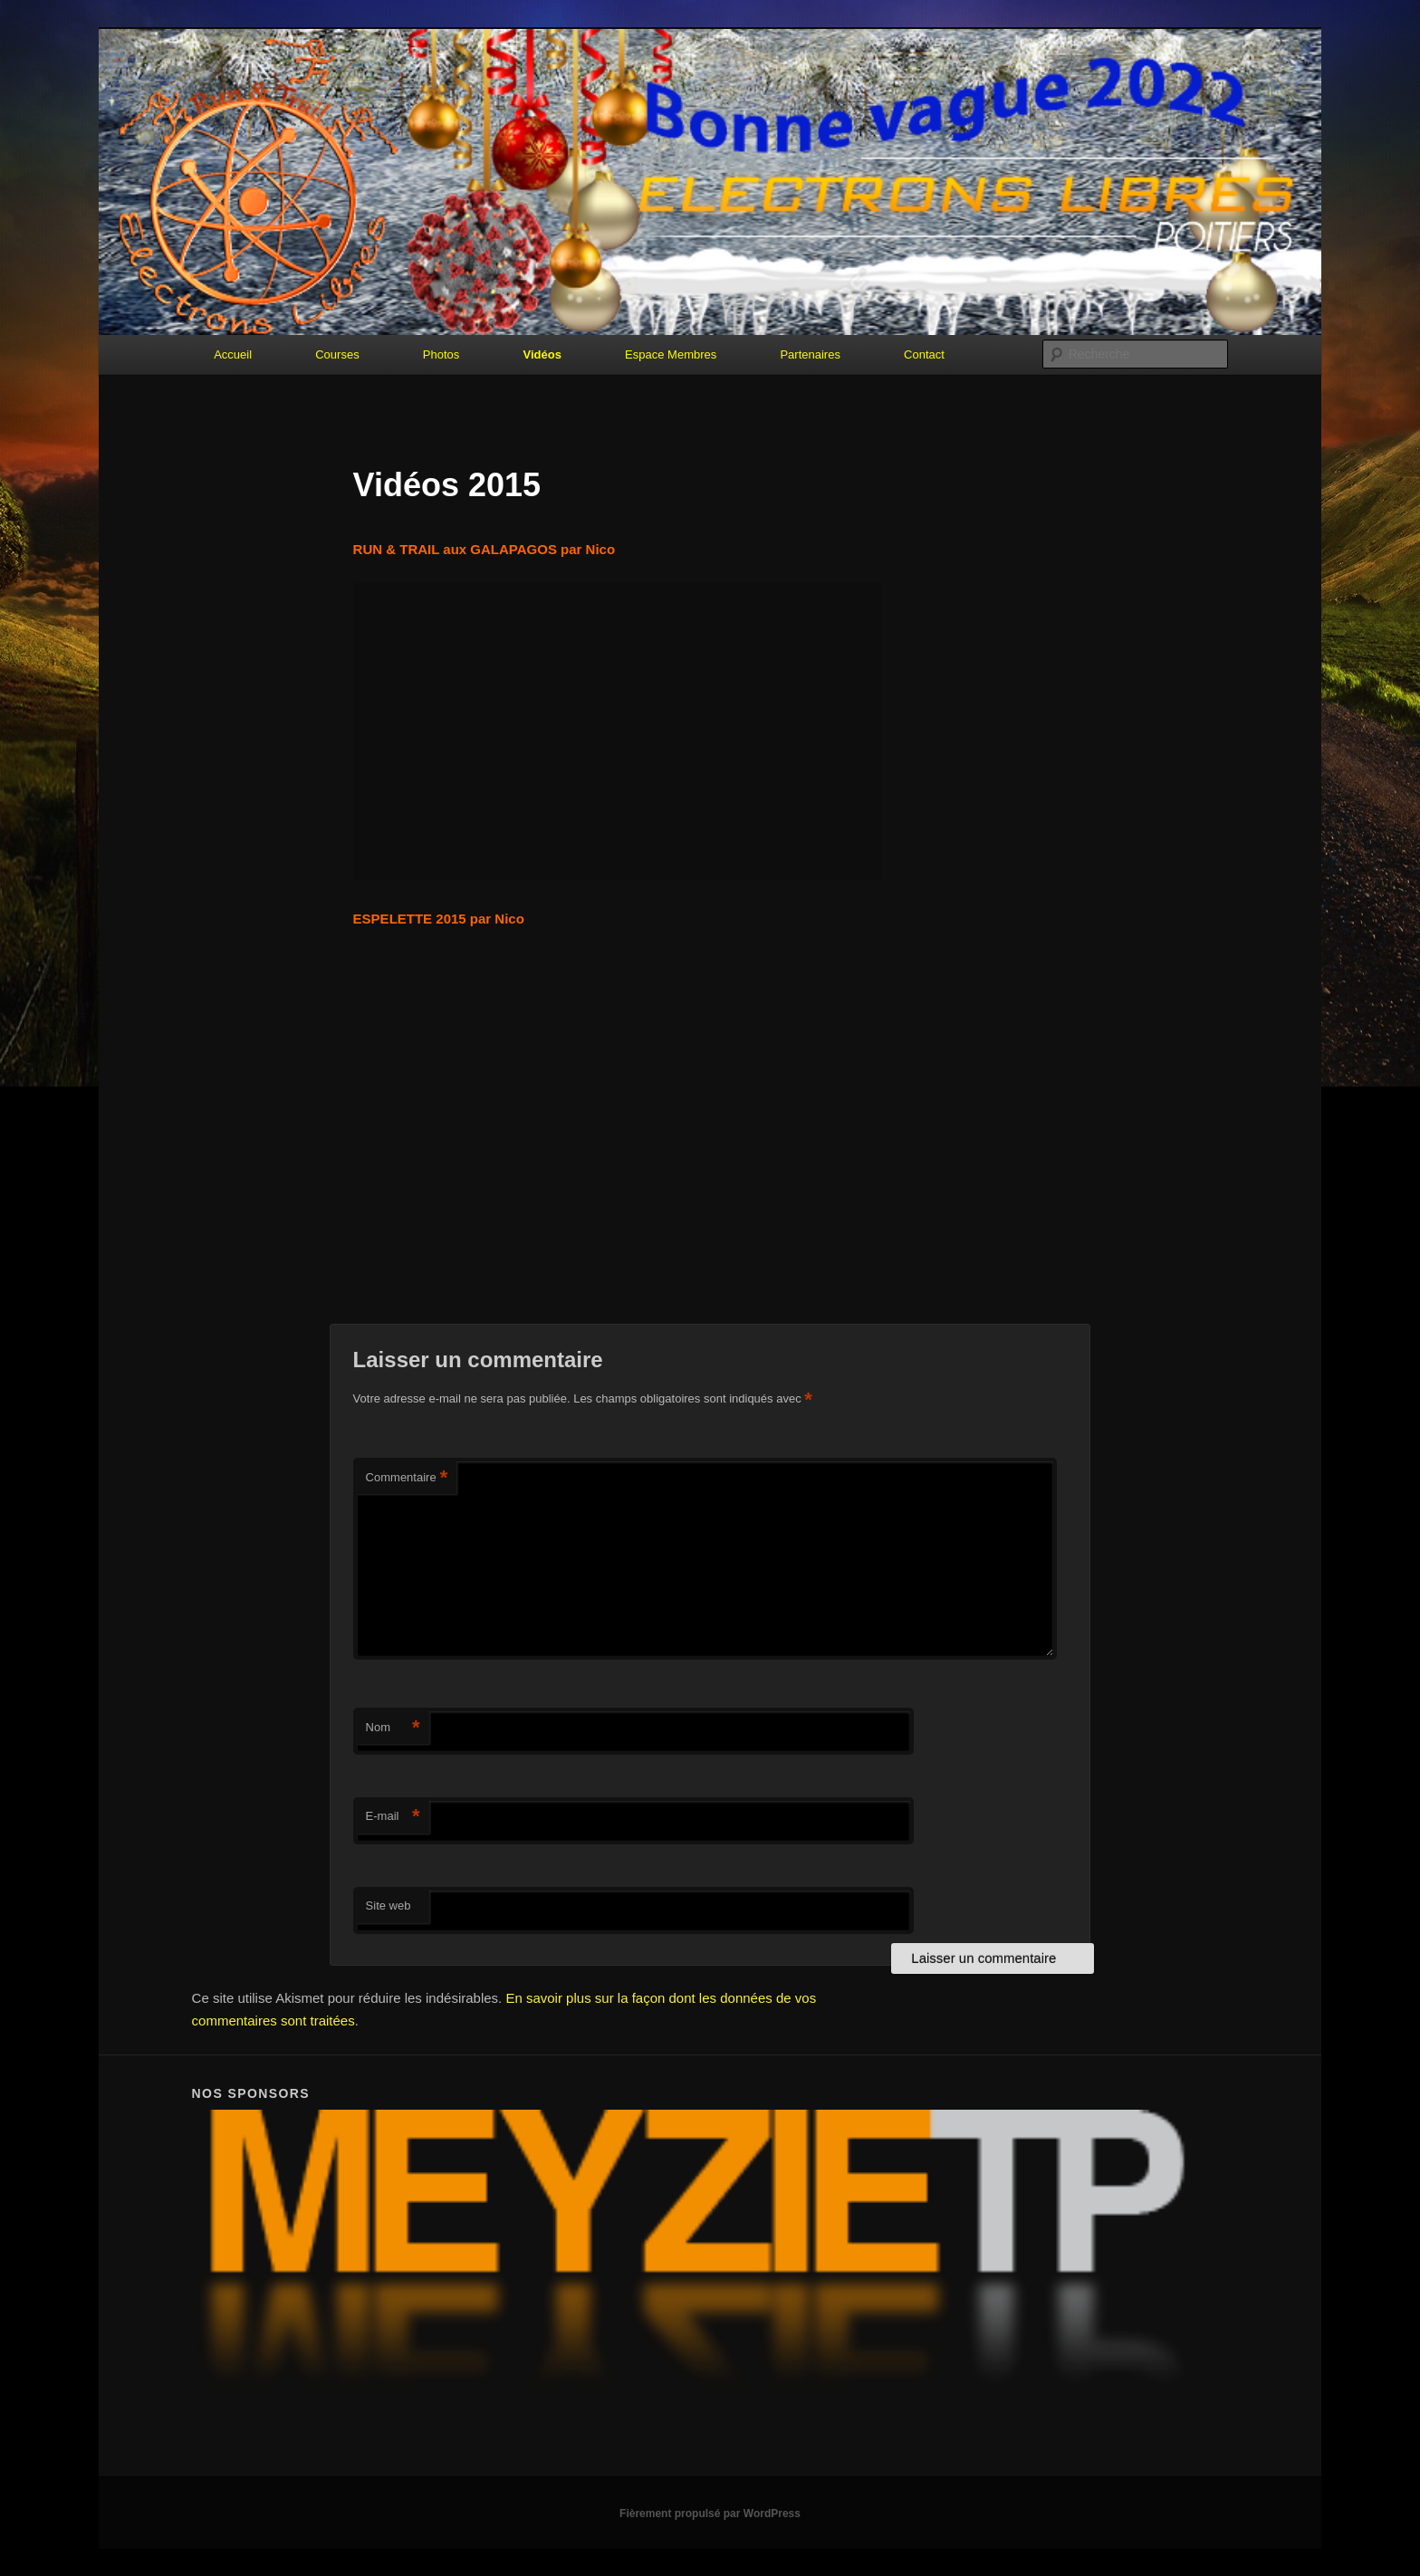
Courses (337, 354)
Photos (441, 354)
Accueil (233, 354)
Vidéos (542, 354)
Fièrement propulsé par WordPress (710, 2513)
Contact (924, 354)
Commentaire (407, 1478)
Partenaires (810, 354)
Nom (393, 1728)
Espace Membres (670, 354)
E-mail (393, 1817)
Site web (388, 1905)
